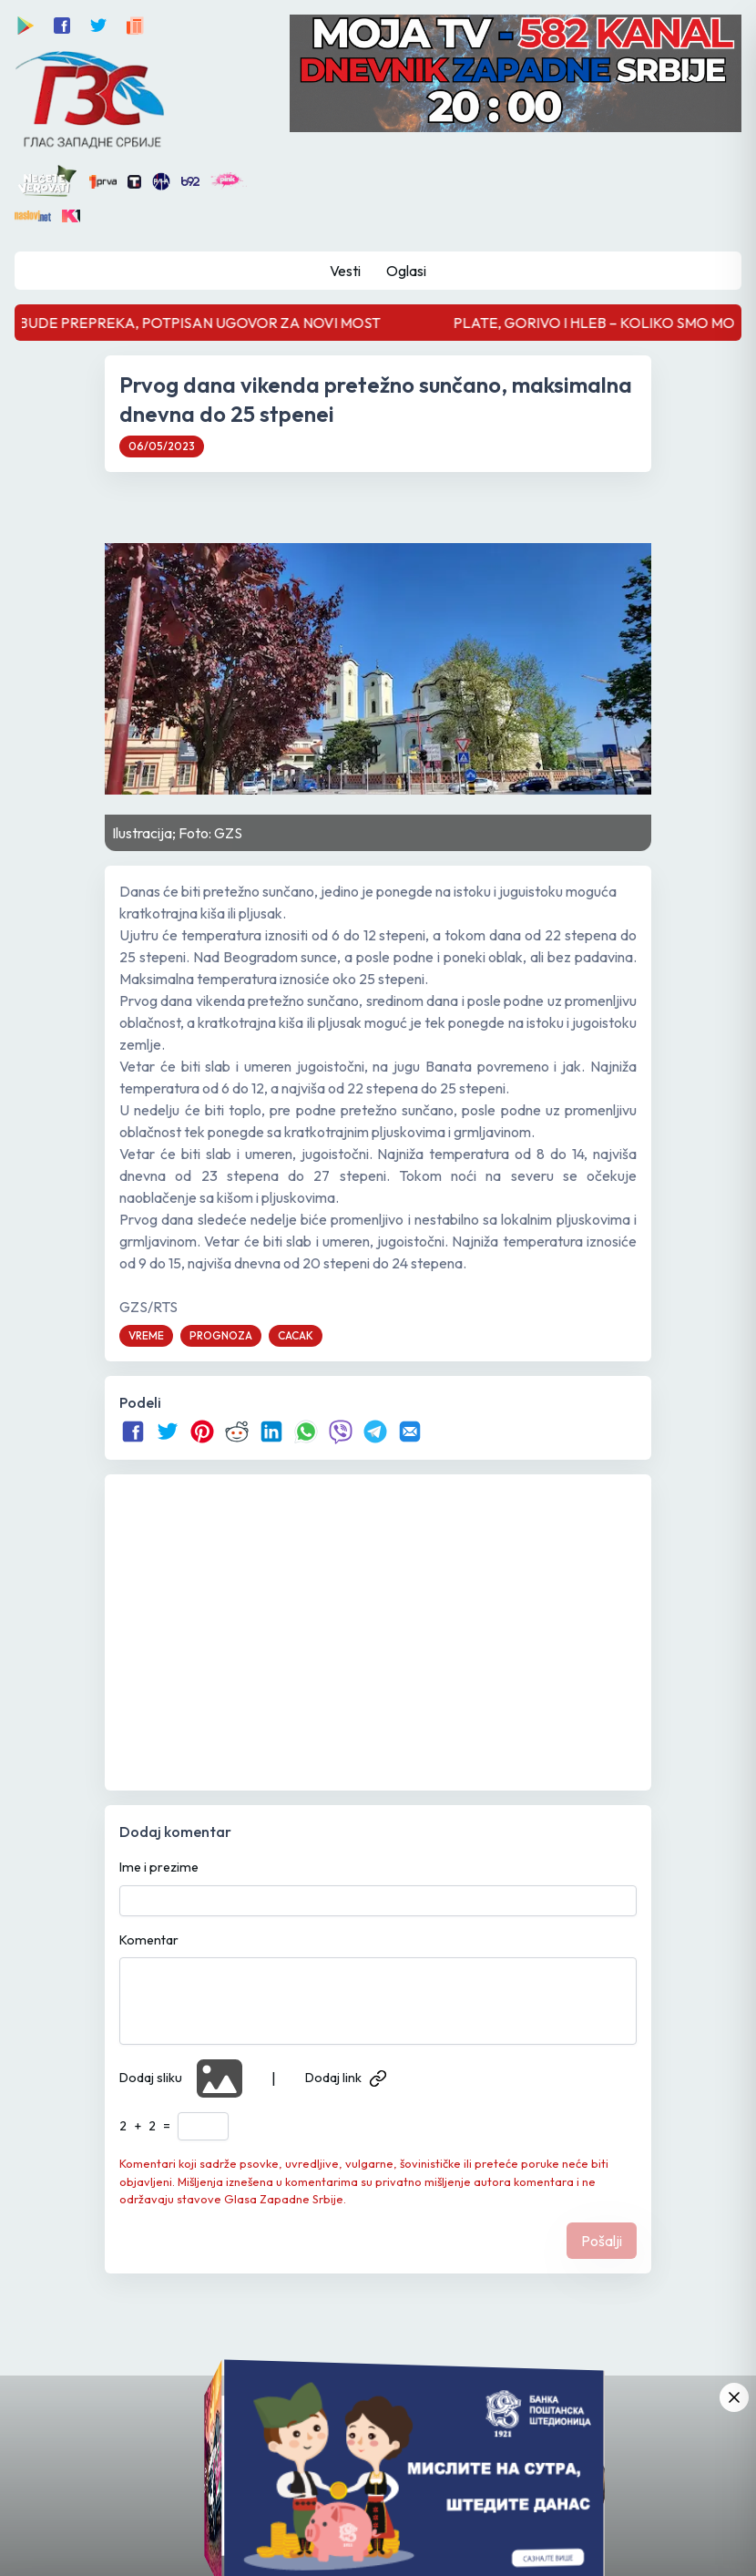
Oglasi (406, 271)
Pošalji (601, 2241)
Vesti (345, 271)
